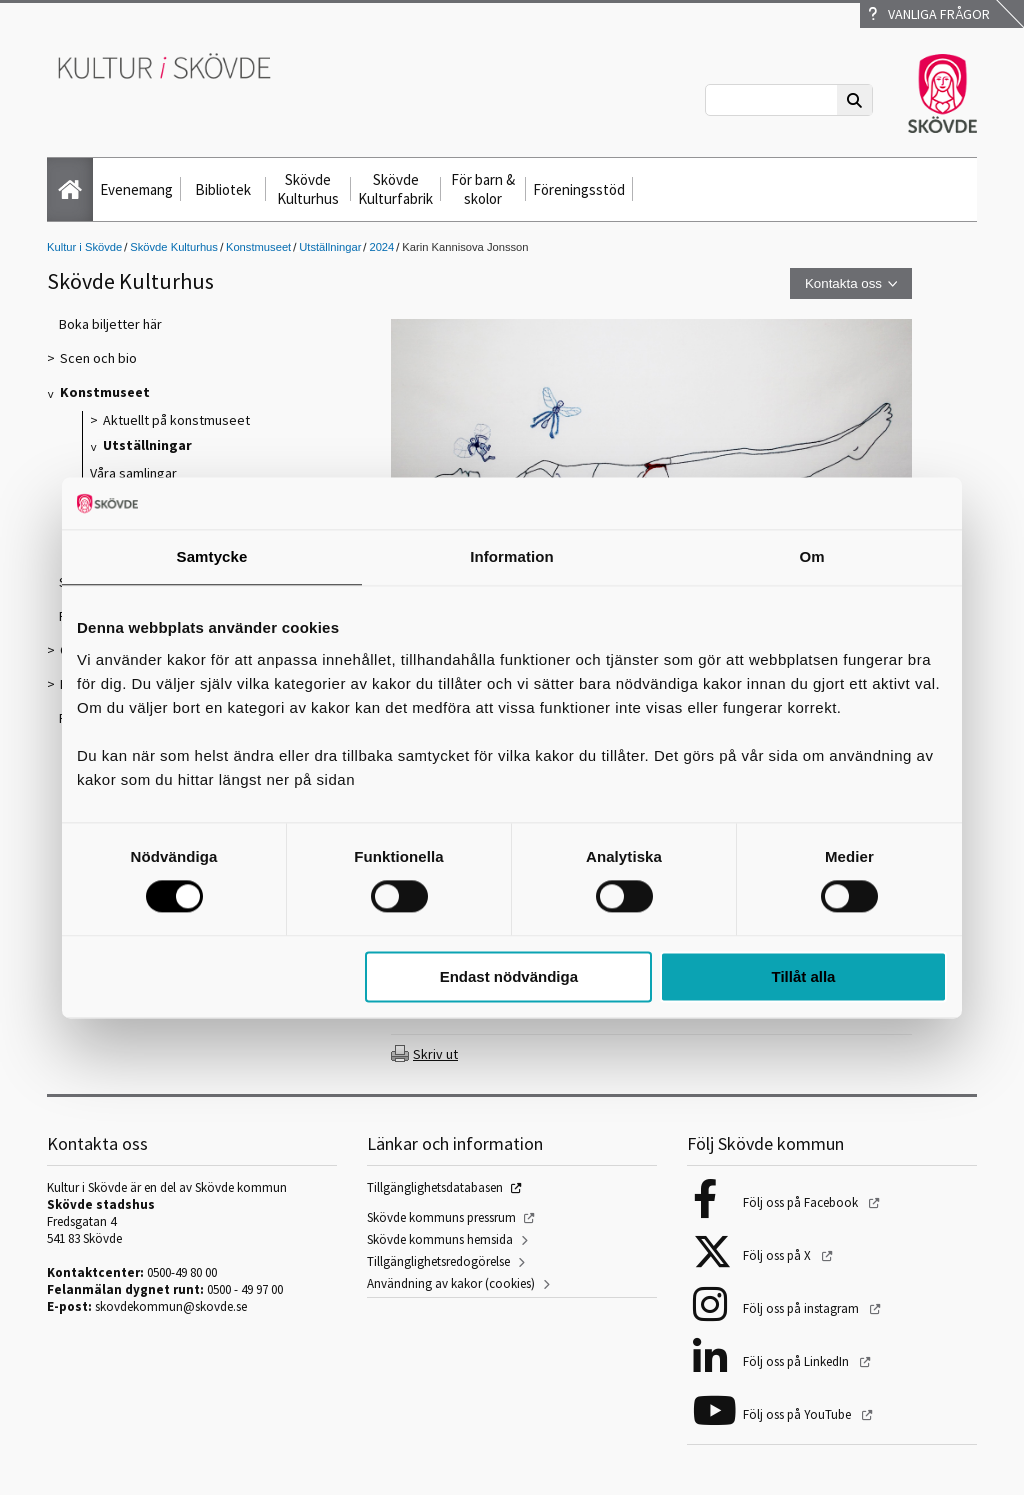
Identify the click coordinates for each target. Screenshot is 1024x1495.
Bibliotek (223, 189)
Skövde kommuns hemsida (440, 1239)
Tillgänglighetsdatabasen (435, 1187)
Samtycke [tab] (212, 556)
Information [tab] (512, 556)
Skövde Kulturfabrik (395, 189)
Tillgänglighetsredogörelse (438, 1261)
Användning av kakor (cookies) (451, 1283)
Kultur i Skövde (84, 247)
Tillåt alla (803, 976)
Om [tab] (811, 556)
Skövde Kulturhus (308, 189)
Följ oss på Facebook (802, 1202)
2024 (381, 247)
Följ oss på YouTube (798, 1414)
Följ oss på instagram (802, 1308)
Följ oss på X (778, 1255)
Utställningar (330, 247)
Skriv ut (435, 1054)
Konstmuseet (258, 247)
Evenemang (136, 189)
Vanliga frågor (929, 14)
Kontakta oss (843, 283)
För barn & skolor (483, 189)
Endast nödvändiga (509, 976)
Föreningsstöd (579, 189)
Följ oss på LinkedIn (797, 1361)
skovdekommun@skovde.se (171, 1306)
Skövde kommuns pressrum (441, 1217)
